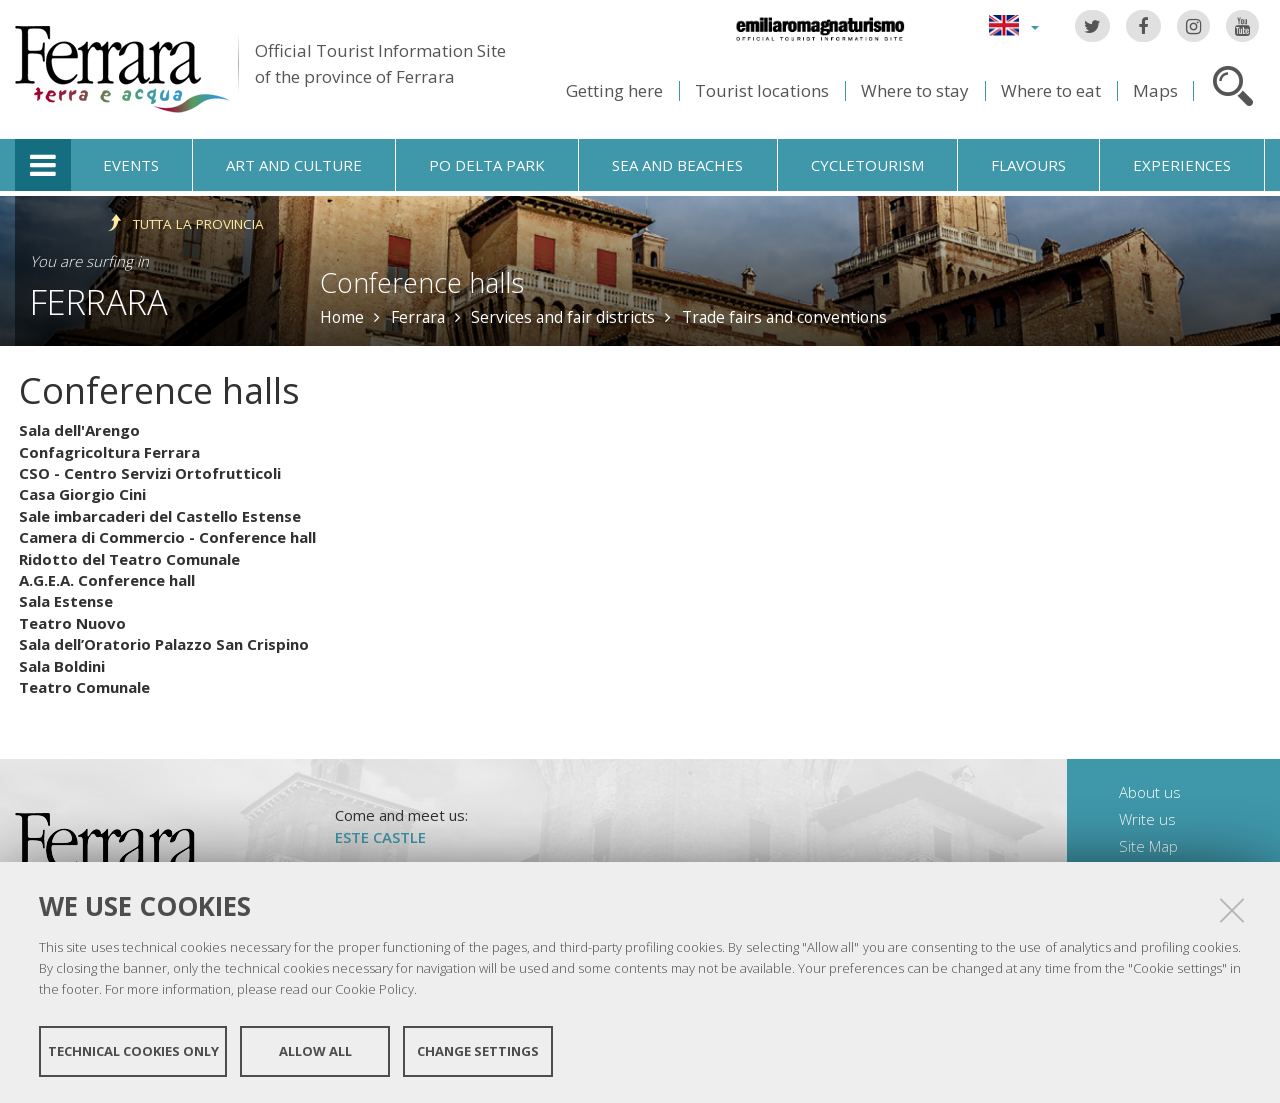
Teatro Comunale (84, 687)
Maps (1155, 90)
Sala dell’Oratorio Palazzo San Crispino (164, 644)
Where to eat (1051, 90)
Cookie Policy (374, 989)
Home (342, 317)
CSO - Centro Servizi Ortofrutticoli (150, 473)
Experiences (1182, 165)
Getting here (614, 90)
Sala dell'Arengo (79, 430)
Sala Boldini (62, 666)
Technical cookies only (133, 1051)
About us (1150, 792)
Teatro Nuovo (72, 623)
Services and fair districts (563, 317)
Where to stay (915, 90)
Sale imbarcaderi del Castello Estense (160, 516)
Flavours (1028, 165)
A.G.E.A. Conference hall (107, 580)
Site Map (1148, 846)
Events (131, 165)
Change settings (478, 1051)
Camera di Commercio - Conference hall (167, 537)
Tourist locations (762, 90)
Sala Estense (66, 601)
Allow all (315, 1051)
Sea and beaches (677, 165)
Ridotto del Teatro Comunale (129, 559)
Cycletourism (867, 165)
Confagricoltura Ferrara (109, 452)
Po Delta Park (487, 165)
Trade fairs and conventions (784, 317)
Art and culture (294, 165)
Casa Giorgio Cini (82, 494)
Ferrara (99, 301)
